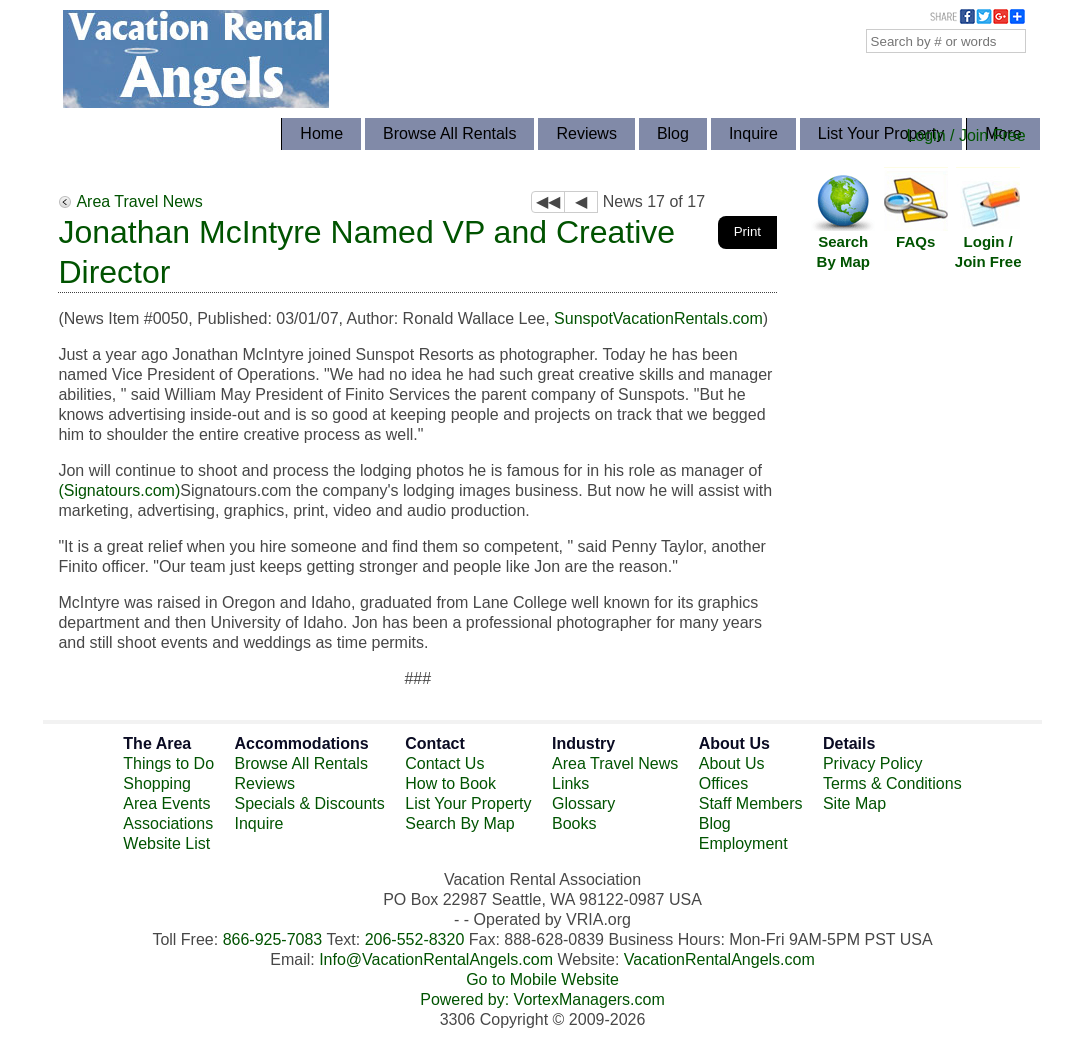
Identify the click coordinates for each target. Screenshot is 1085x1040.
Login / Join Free (965, 135)
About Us (732, 763)
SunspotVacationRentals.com (658, 318)
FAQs (915, 241)
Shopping (157, 783)
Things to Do (168, 763)
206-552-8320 (415, 939)
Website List (166, 843)
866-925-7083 (273, 939)
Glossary (583, 803)
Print (747, 231)
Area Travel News (139, 201)
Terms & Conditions (892, 783)
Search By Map (843, 251)
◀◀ (548, 201)
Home (321, 133)
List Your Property (881, 133)
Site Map (854, 803)
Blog (673, 133)
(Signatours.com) (119, 490)
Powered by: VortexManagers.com (542, 999)
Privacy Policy (873, 763)
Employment (743, 843)
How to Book (450, 783)
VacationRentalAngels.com (719, 959)
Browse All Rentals (449, 133)
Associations (168, 823)
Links (570, 783)
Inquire (753, 133)
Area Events (166, 803)
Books (574, 823)
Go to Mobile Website (542, 979)
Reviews (586, 133)
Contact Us (444, 763)
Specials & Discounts (310, 803)
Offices (724, 783)
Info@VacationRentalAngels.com (436, 959)
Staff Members (751, 803)
